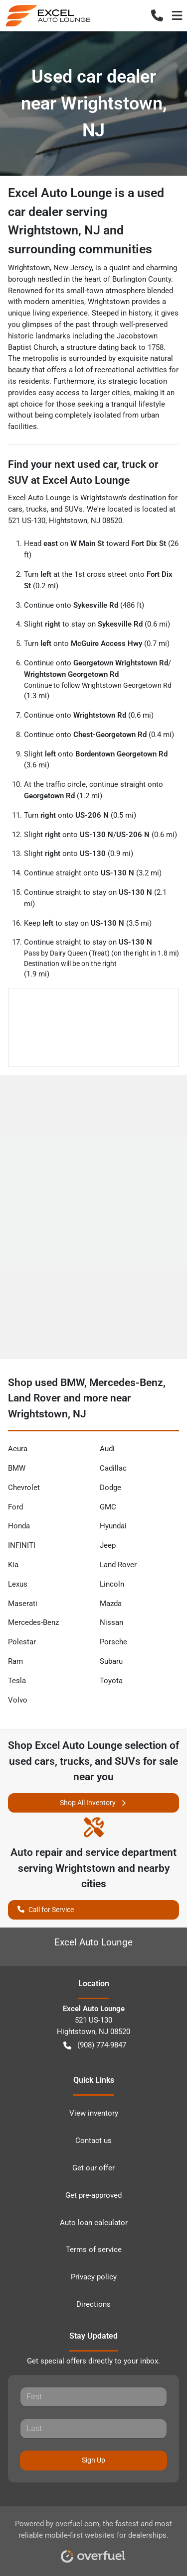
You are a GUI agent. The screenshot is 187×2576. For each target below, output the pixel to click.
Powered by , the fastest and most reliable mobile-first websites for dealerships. (93, 2538)
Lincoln (112, 1584)
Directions (93, 2304)
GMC (108, 1507)
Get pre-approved (93, 2195)
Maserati (22, 1603)
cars (15, 509)
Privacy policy (94, 2276)
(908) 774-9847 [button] (94, 2045)
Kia (13, 1564)
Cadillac (113, 1468)
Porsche (113, 1641)
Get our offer (93, 2167)
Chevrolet (24, 1487)
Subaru (111, 1661)
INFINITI (21, 1545)
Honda (19, 1525)
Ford (15, 1507)
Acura (17, 1448)
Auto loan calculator (94, 2222)
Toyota (111, 1680)
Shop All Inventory (94, 1803)
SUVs (73, 509)
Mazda (111, 1603)
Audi (107, 1448)
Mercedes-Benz (33, 1622)
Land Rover (118, 1564)
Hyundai (113, 1525)
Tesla (17, 1680)
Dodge (110, 1487)
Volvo (17, 1700)
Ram (15, 1661)
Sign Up (93, 2460)
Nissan (111, 1622)
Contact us (93, 2140)
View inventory (93, 2113)
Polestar (22, 1641)
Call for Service (45, 1909)
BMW (16, 1468)
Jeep (108, 1545)
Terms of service (94, 2249)
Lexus (17, 1584)
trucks (36, 509)
